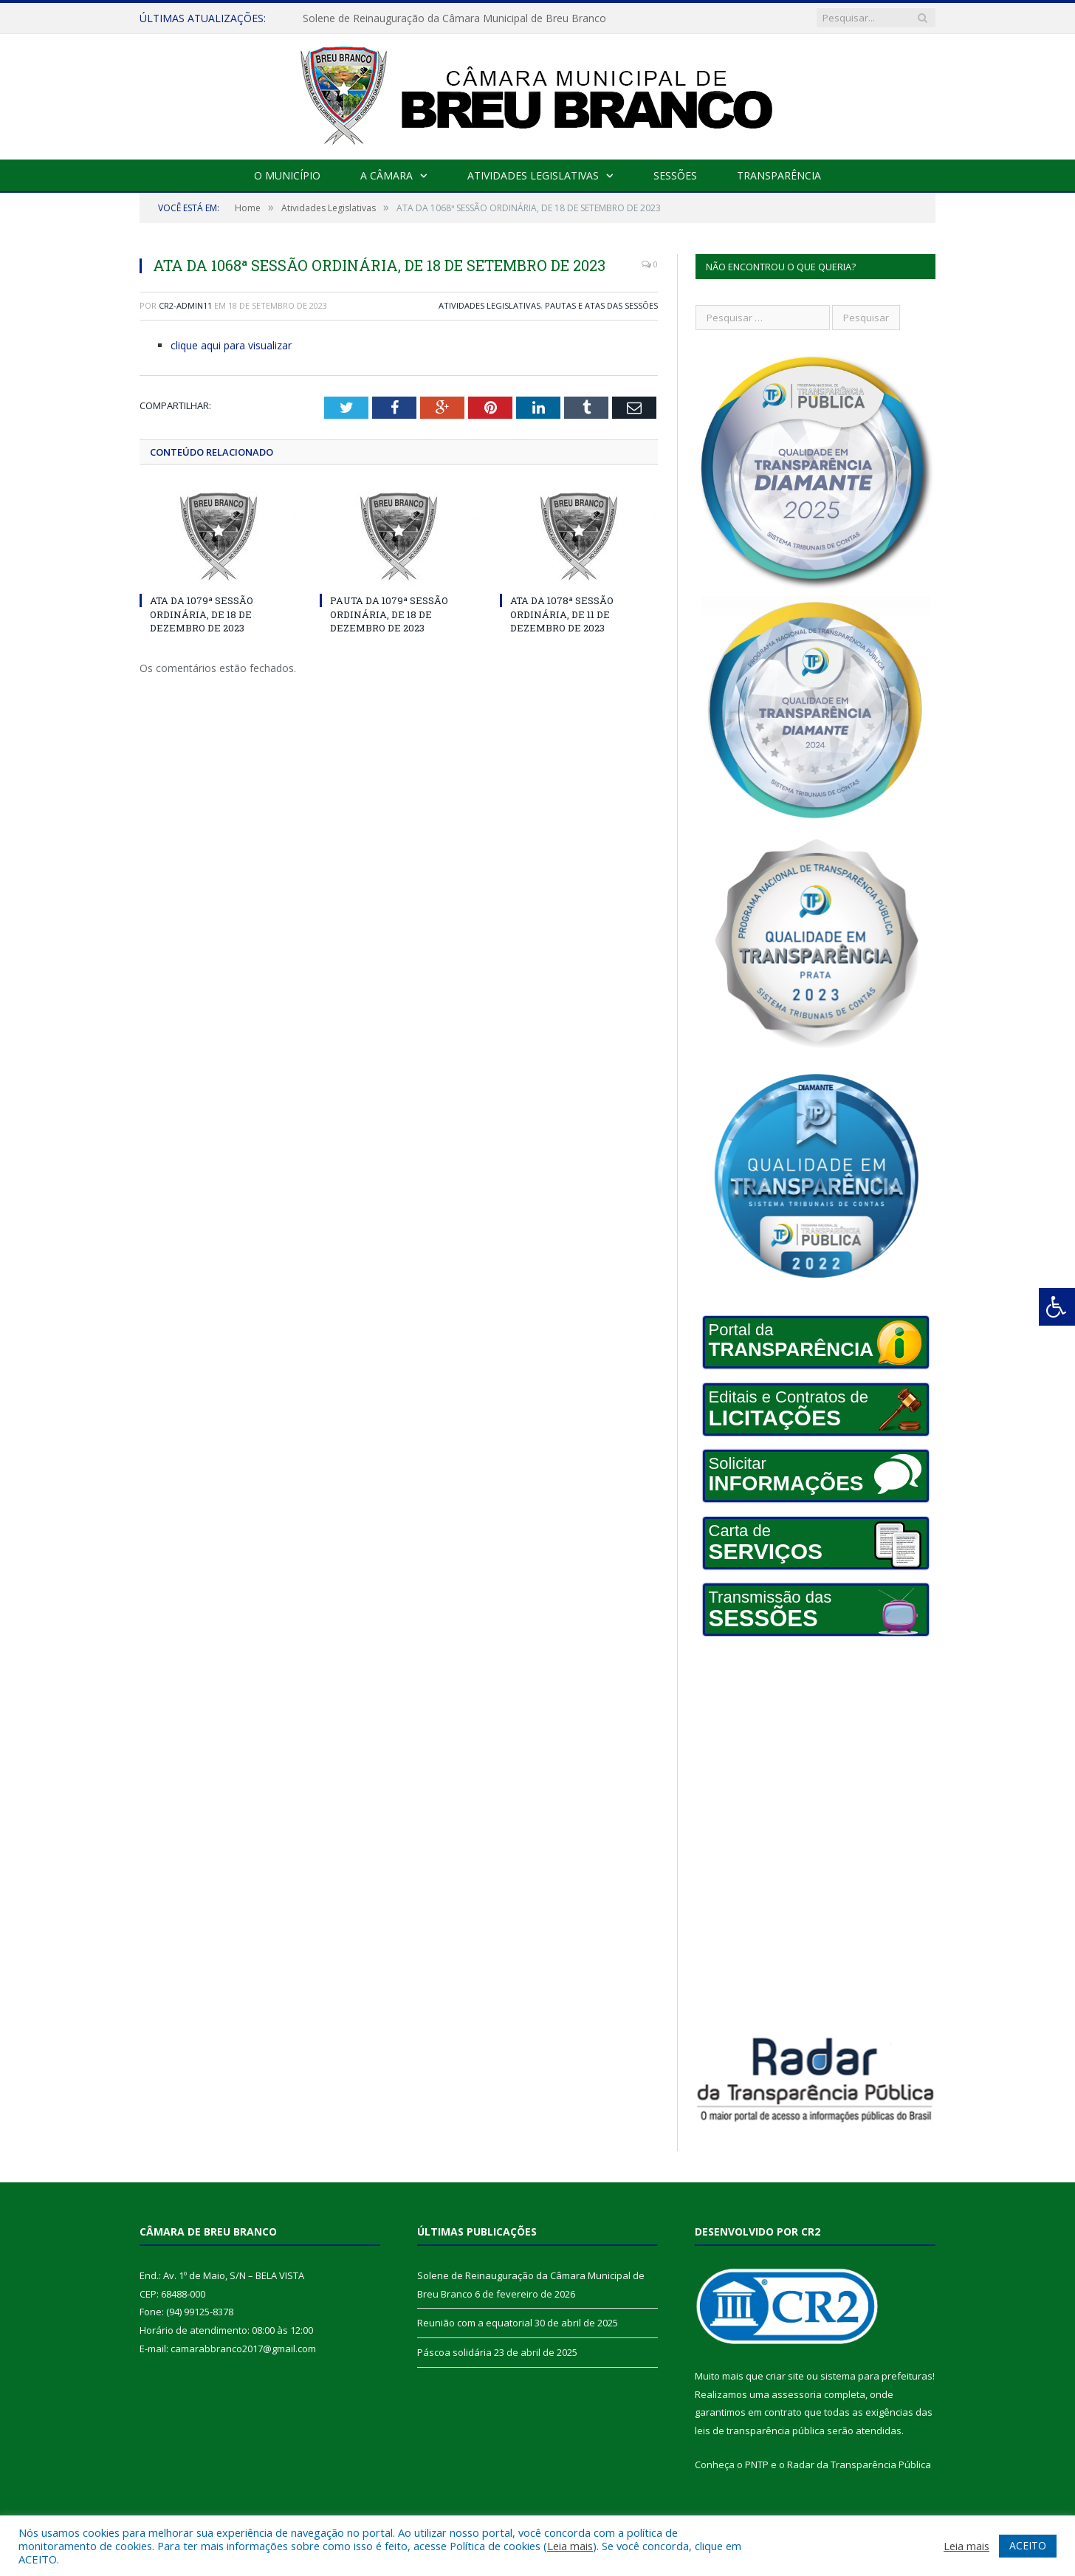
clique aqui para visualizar (231, 345)
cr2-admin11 (185, 305)
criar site (785, 2376)
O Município (287, 175)
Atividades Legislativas (533, 175)
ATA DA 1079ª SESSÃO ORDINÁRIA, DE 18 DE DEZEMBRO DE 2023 (201, 614)
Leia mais (570, 2545)
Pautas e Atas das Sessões (601, 305)
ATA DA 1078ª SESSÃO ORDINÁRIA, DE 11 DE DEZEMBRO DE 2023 (562, 614)
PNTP (757, 2464)
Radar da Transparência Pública (859, 2464)
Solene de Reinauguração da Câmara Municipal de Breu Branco (454, 18)
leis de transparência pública (760, 2430)
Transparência (779, 175)
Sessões (675, 175)
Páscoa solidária (454, 2352)
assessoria (797, 2394)
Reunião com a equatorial (474, 2322)
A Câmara (386, 175)
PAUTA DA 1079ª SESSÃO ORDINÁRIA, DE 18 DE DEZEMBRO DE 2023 (389, 614)
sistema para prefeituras (876, 2376)
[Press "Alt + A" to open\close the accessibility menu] (1057, 1307)
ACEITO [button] (1027, 2545)
